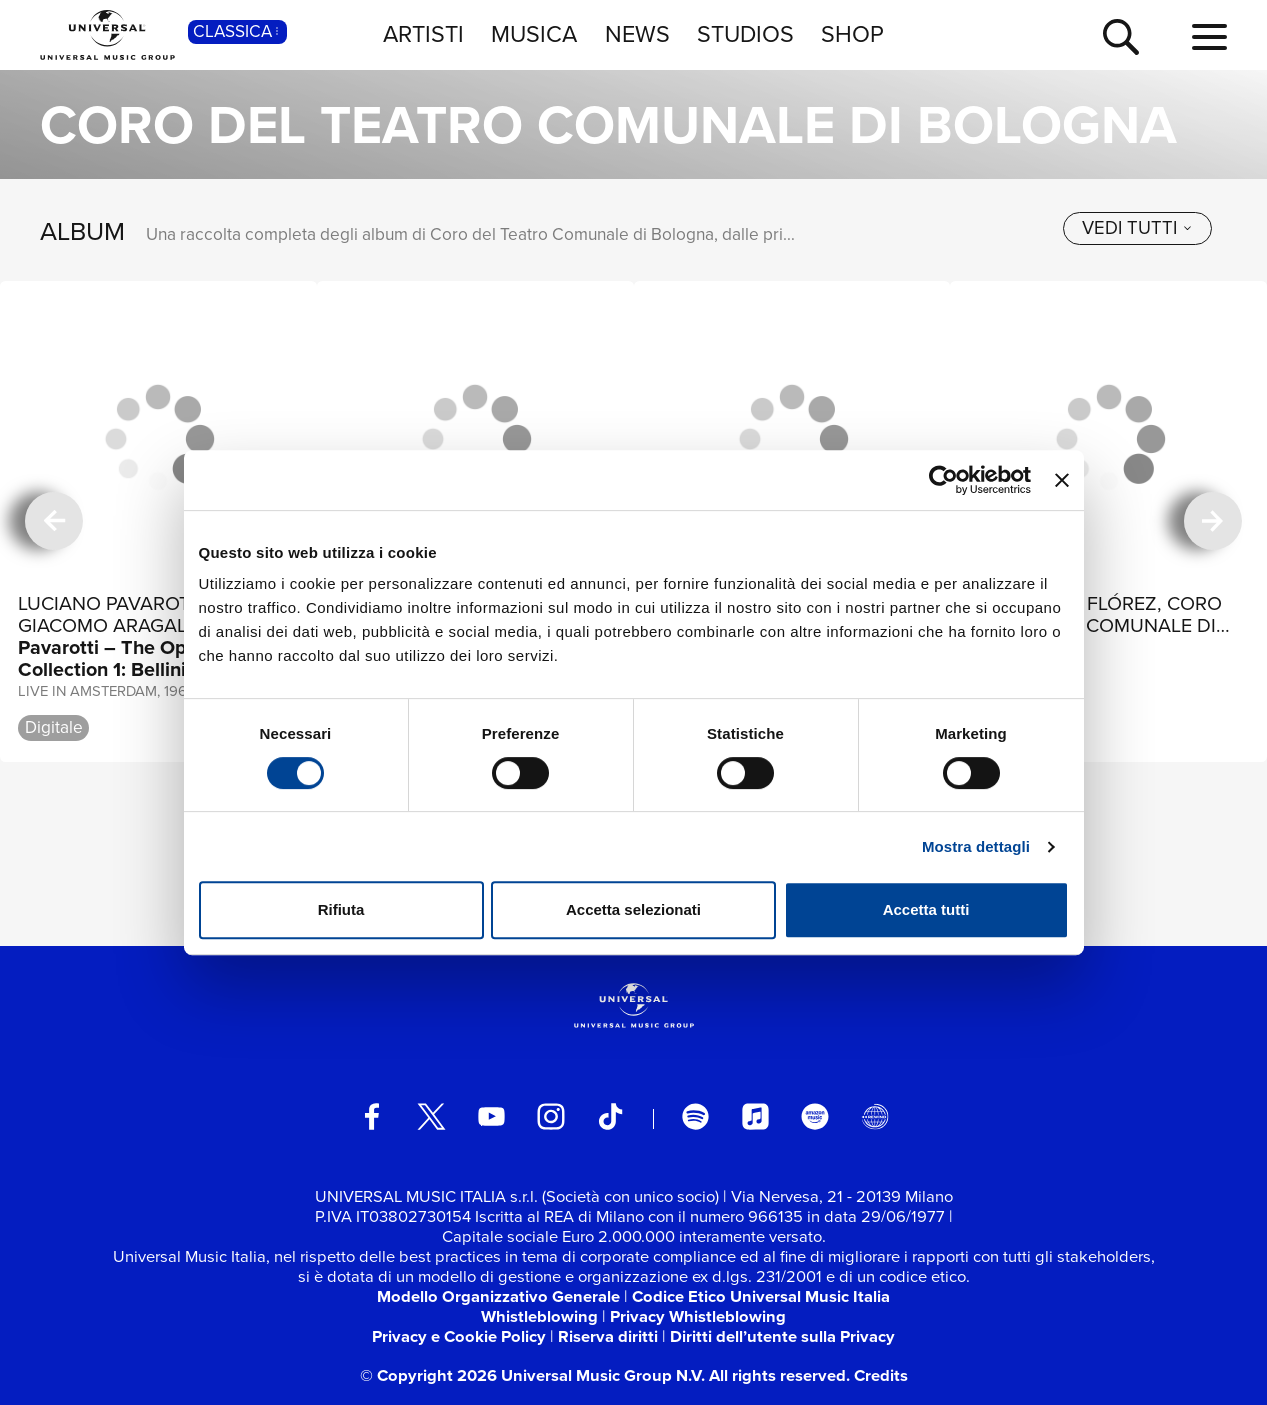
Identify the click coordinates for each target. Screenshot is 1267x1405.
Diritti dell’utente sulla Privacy (782, 1336)
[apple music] (755, 1116)
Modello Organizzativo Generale (498, 1296)
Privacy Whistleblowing (698, 1316)
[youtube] (491, 1116)
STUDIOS (745, 34)
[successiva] (1213, 521)
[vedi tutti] (1137, 228)
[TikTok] (610, 1116)
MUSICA (534, 34)
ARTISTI (423, 34)
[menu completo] (1209, 38)
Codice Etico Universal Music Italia (761, 1296)
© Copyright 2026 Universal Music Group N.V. (532, 1375)
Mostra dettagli (976, 846)
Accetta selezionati (633, 909)
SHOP (852, 34)
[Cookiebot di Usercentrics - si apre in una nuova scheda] (943, 480)
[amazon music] (814, 1116)
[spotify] (695, 1116)
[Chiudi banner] (1062, 480)
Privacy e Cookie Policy (459, 1336)
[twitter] (431, 1116)
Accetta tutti (926, 909)
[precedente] (54, 521)
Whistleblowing (539, 1316)
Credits (881, 1375)
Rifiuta (341, 909)
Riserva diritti (608, 1336)
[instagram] (550, 1116)
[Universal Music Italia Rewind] (874, 1116)
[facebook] (371, 1116)
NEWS (637, 34)
